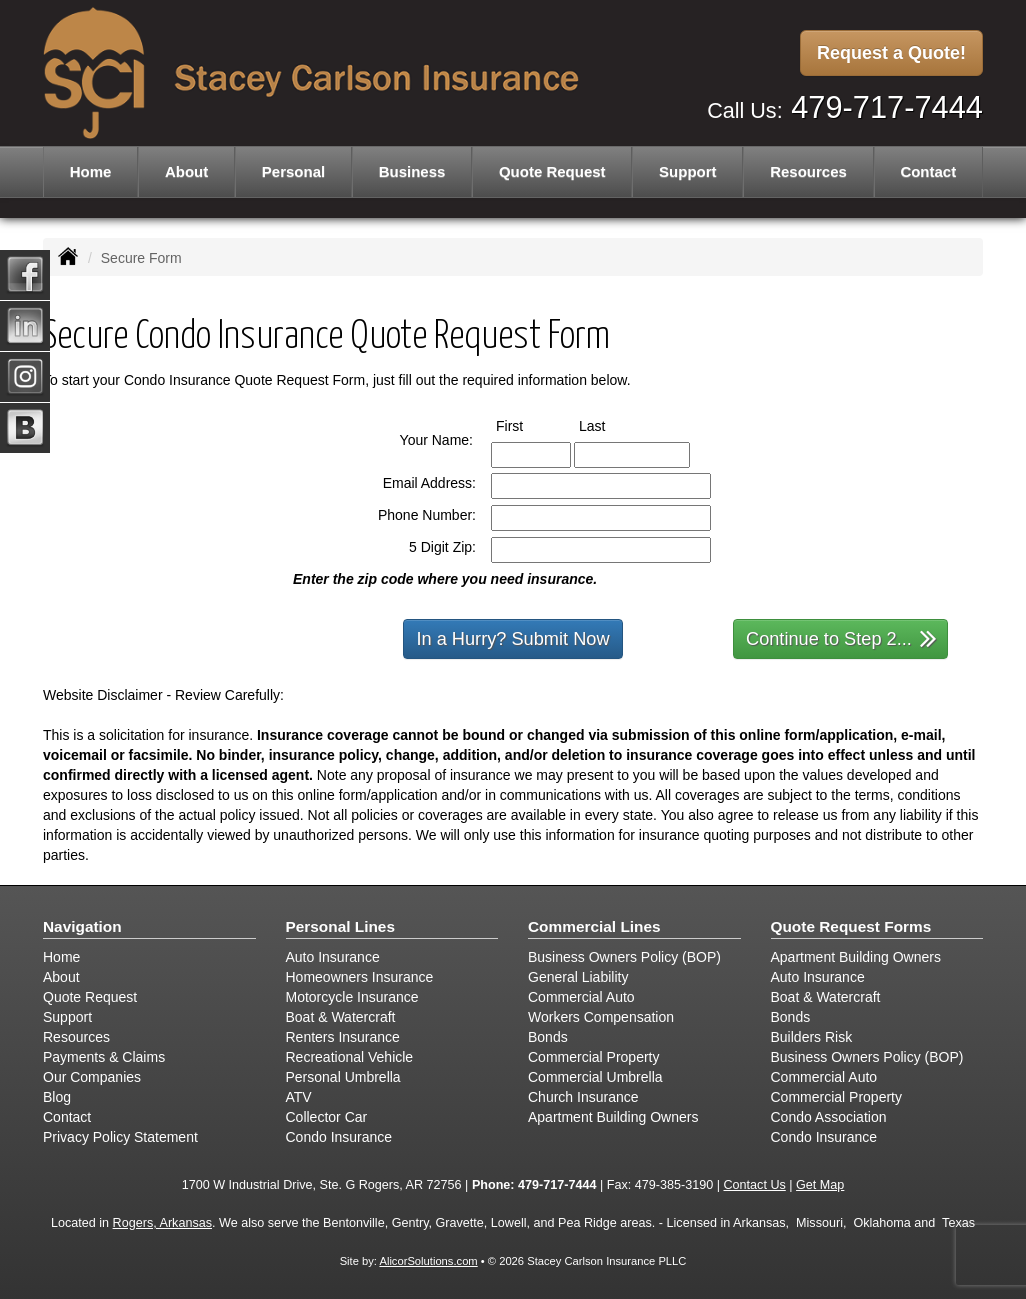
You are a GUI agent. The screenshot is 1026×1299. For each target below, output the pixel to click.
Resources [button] (808, 171)
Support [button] (688, 171)
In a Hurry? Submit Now (512, 639)
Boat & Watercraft (341, 1017)
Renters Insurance (343, 1037)
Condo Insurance (339, 1137)
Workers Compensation (601, 1017)
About (186, 171)
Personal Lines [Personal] (341, 926)
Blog (57, 1097)
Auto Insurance (333, 957)
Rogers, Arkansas (162, 1223)
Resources (76, 1037)
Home (91, 171)
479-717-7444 (887, 107)
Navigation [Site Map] (82, 926)
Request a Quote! (891, 53)
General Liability (578, 977)
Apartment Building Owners (613, 1117)
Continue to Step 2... (841, 637)
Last (610, 425)
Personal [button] (293, 171)
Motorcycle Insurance (352, 997)
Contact (928, 171)
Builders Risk (812, 1037)
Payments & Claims (104, 1057)
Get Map (820, 1185)
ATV (299, 1097)
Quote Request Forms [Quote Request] (851, 926)
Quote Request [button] (552, 171)
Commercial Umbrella (595, 1077)
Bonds (548, 1037)
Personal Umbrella (343, 1077)
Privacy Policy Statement (120, 1137)
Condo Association (829, 1117)
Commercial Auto (581, 997)
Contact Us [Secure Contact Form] (754, 1185)
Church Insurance (583, 1097)
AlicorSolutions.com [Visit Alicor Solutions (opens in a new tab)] (428, 1261)
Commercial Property (593, 1057)
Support (67, 1017)
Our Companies (92, 1077)
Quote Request (90, 997)
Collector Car (327, 1117)
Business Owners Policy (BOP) (624, 957)
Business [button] (412, 171)
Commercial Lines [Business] (594, 926)
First (528, 425)
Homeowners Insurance (360, 977)
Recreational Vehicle (350, 1057)
